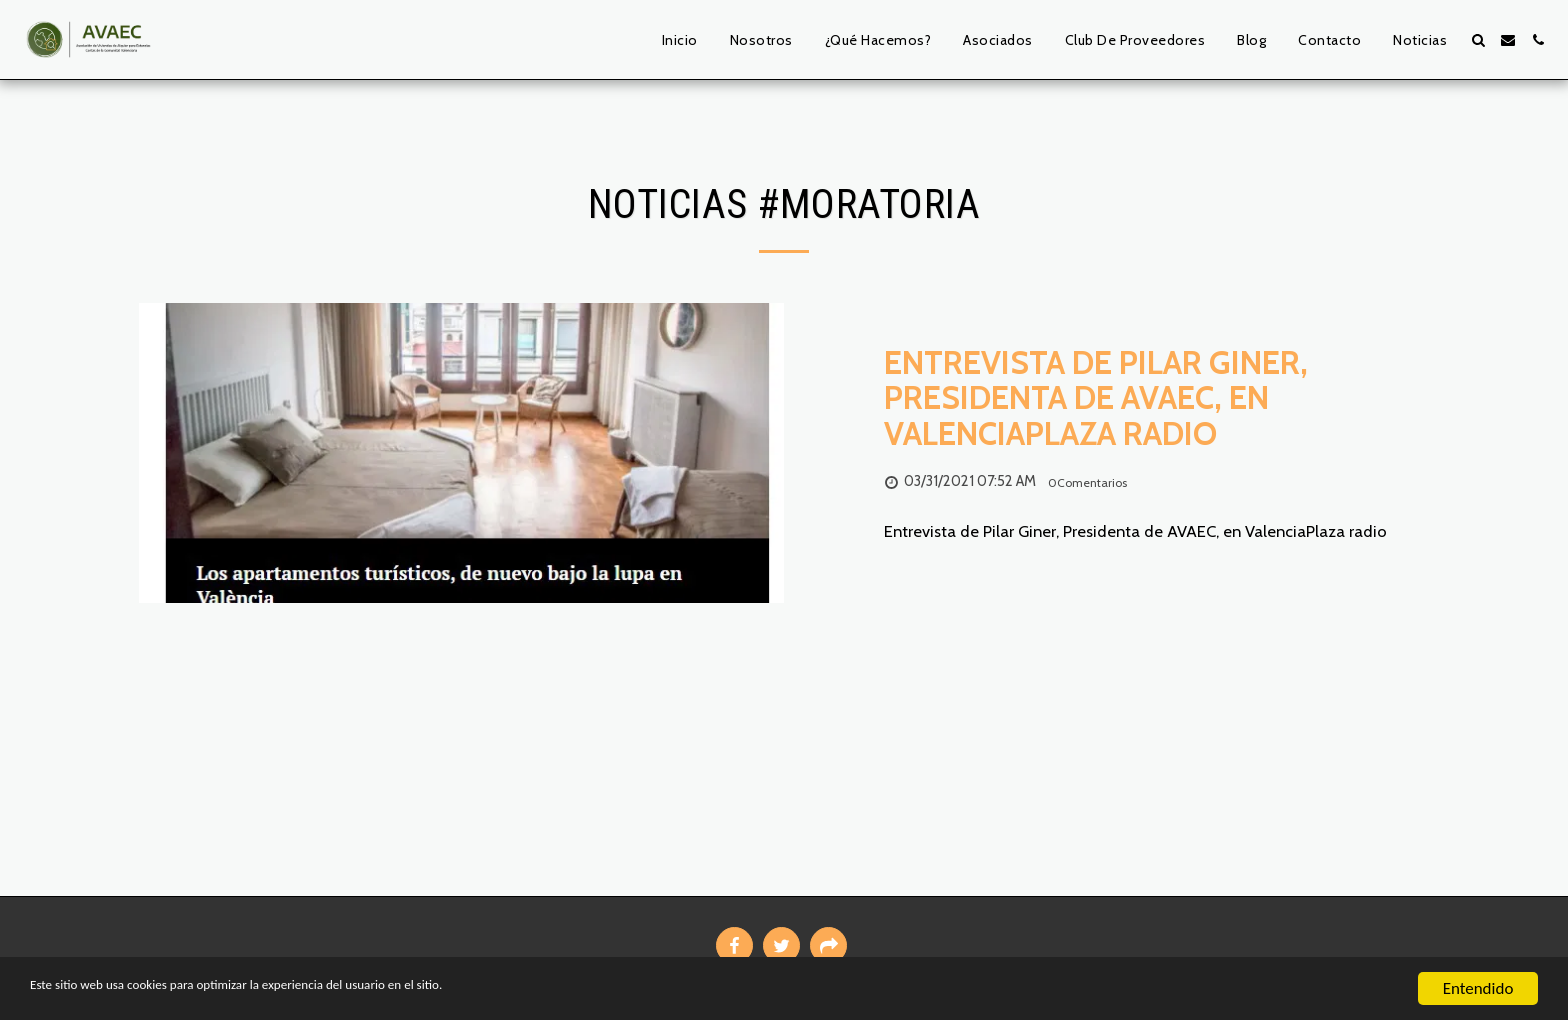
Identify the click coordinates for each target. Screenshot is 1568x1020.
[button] (1478, 40)
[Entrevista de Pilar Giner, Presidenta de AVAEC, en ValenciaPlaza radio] (1156, 398)
